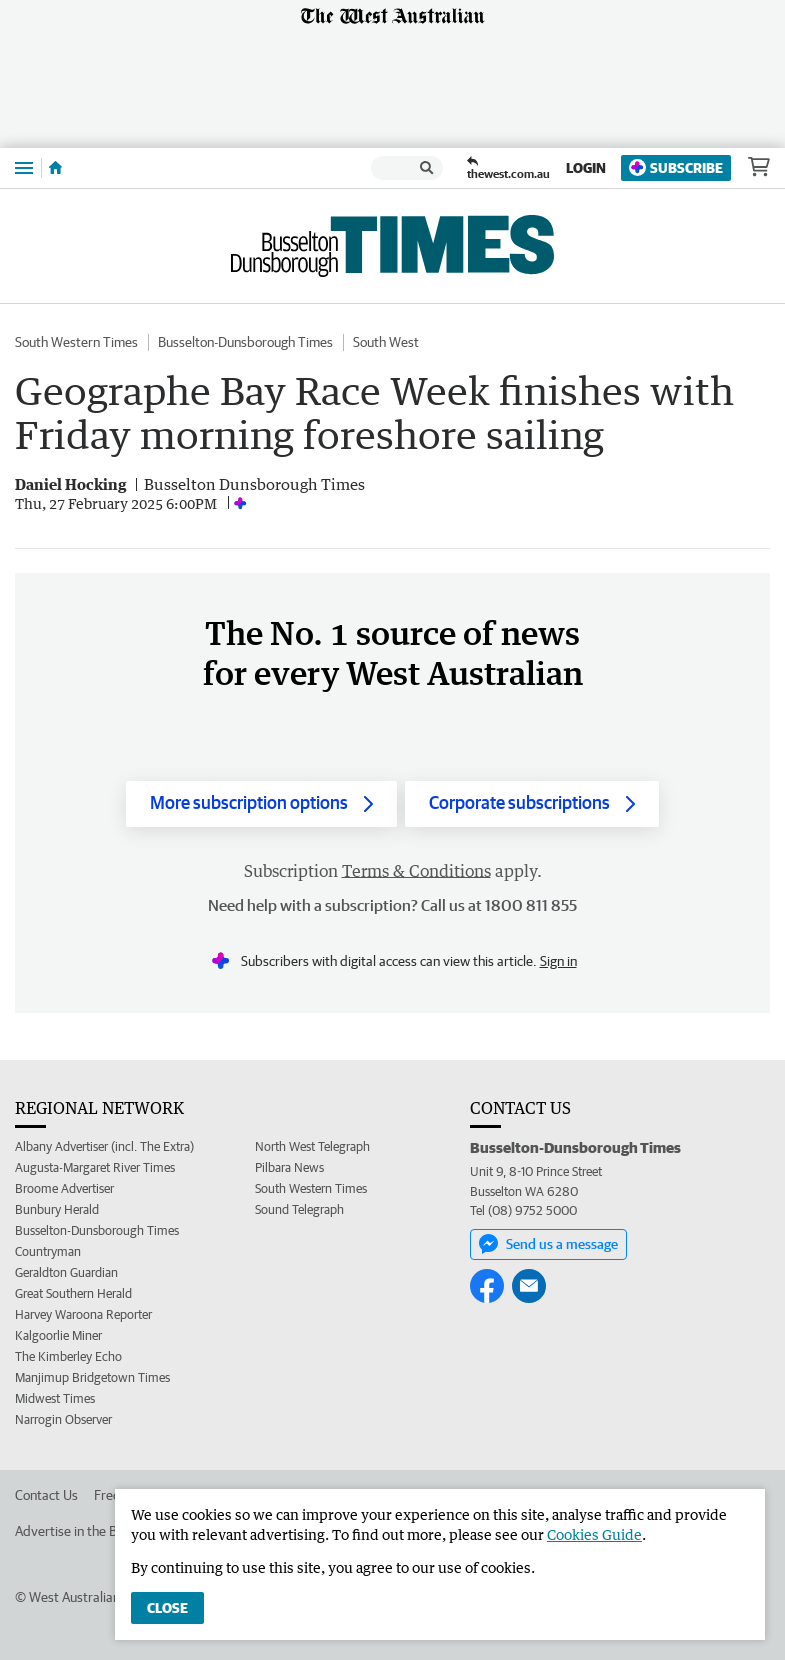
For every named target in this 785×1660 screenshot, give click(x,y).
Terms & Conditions (416, 871)
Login (586, 168)
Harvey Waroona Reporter (83, 1314)
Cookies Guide (594, 1534)
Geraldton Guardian (66, 1272)
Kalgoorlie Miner (58, 1335)
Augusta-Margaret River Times (95, 1167)
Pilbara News (289, 1167)
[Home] (55, 168)
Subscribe (676, 167)
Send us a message (548, 1244)
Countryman (48, 1251)
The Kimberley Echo (68, 1356)
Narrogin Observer (63, 1419)
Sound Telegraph (299, 1209)
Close (167, 1608)
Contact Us (46, 1495)
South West (386, 342)
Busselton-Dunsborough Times (245, 342)
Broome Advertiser (64, 1188)
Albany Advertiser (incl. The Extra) (104, 1146)
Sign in (558, 961)
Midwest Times (55, 1398)
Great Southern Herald (73, 1293)
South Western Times (76, 342)
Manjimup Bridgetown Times (92, 1377)
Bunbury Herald (57, 1209)
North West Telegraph (312, 1146)
